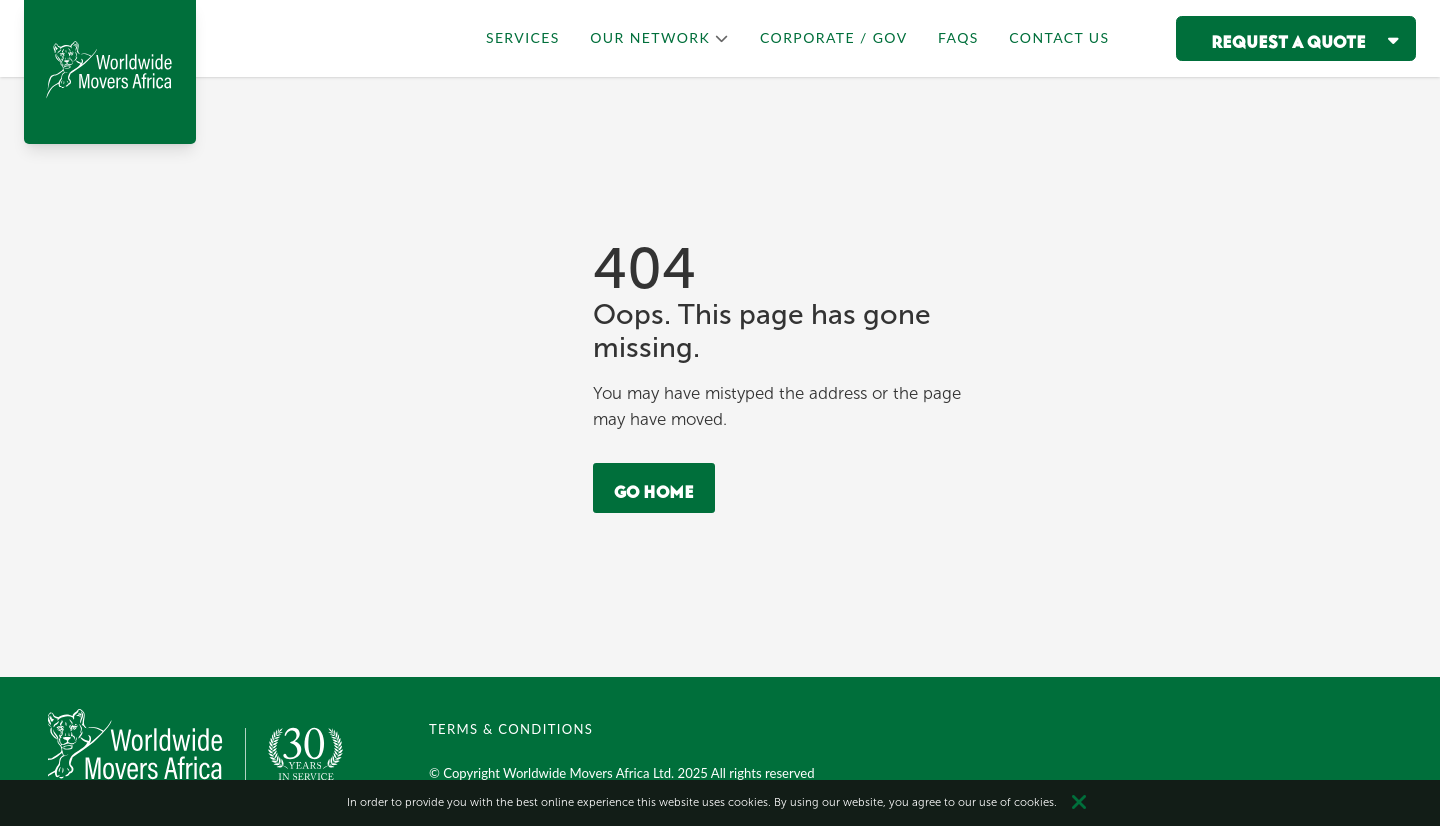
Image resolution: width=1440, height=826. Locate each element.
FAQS (958, 37)
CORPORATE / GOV (834, 37)
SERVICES (523, 37)
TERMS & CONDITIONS (511, 729)
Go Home (654, 488)
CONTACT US (1059, 37)
